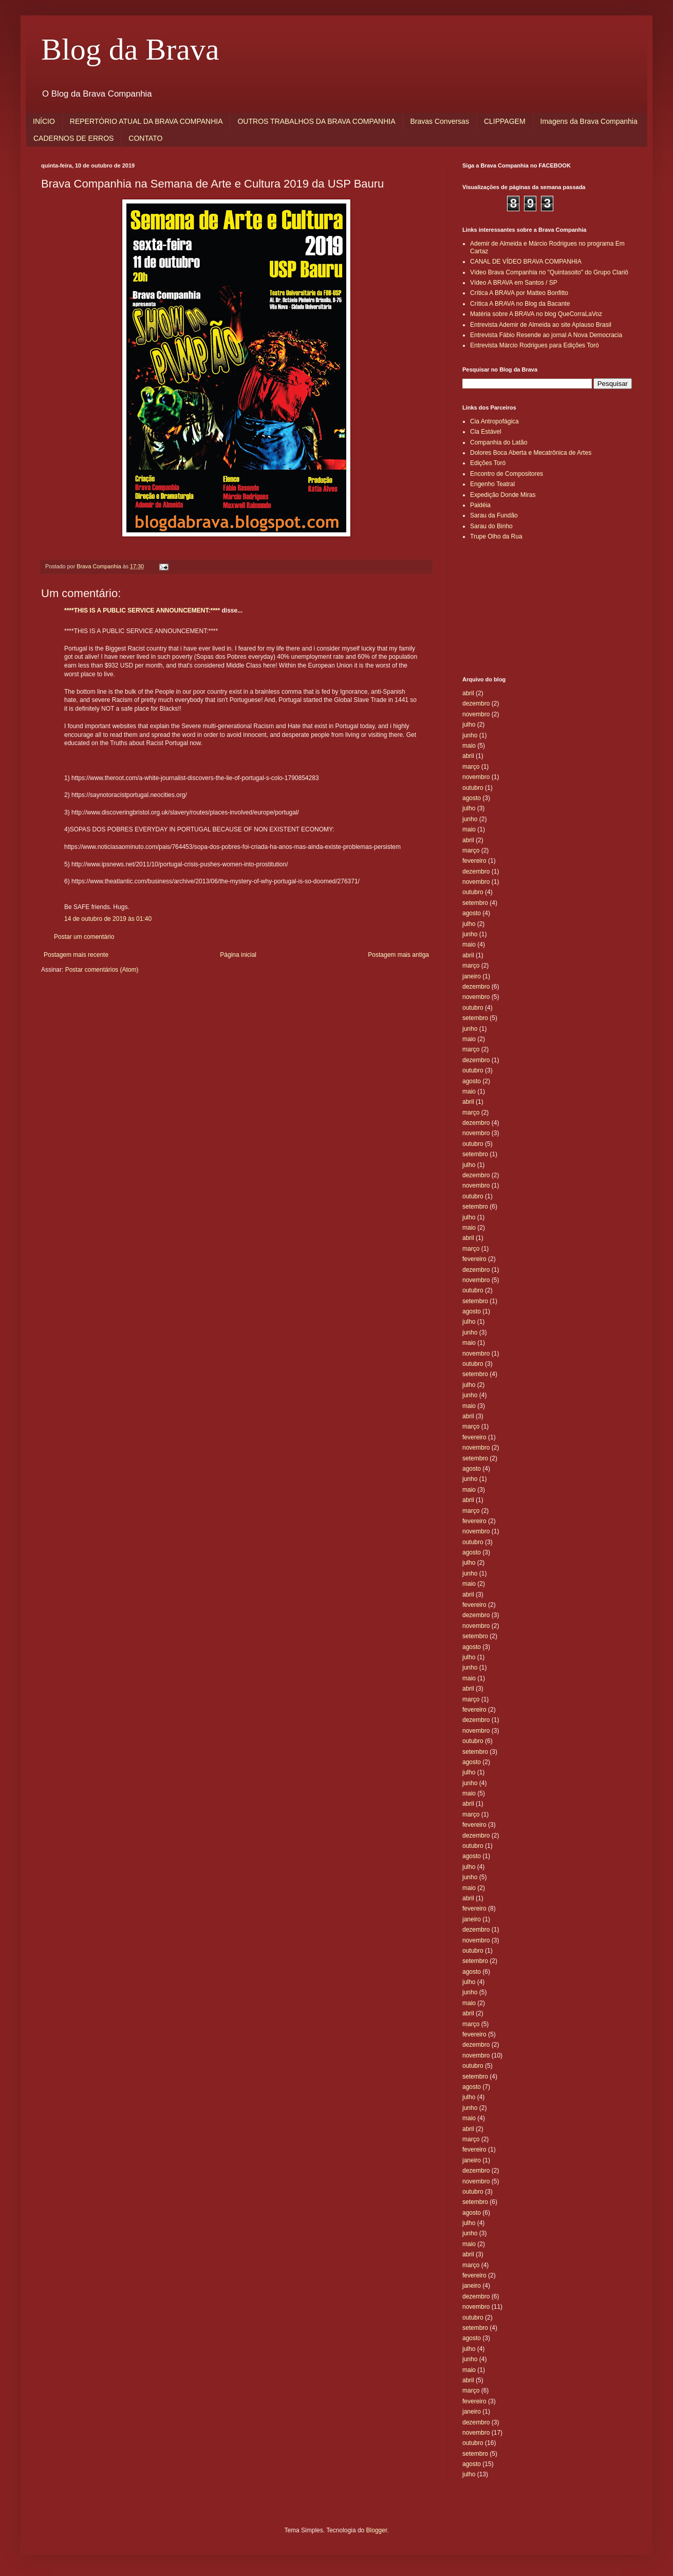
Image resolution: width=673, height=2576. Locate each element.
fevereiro (474, 860)
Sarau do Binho (491, 526)
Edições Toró (488, 463)
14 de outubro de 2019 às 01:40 (108, 918)
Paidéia (480, 505)
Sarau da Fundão (494, 515)
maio (469, 745)
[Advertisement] (508, 595)
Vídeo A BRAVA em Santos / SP (513, 282)
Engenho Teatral (492, 484)
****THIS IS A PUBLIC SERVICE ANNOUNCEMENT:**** (142, 610)
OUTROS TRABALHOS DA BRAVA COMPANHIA (316, 121)
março (470, 766)
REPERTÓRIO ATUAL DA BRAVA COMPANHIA (146, 121)
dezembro (476, 703)
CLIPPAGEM (505, 121)
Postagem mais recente (76, 954)
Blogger (376, 2530)
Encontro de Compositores (506, 473)
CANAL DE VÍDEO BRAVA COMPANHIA (526, 261)
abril (468, 693)
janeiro (471, 976)
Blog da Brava (130, 49)
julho (468, 724)
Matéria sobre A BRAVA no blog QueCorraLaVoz (536, 314)
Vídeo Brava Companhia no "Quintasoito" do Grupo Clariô (549, 272)
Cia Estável (485, 431)
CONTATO (145, 138)
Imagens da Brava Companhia (589, 121)
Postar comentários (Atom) (102, 969)
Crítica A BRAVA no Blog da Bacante (520, 303)
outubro (472, 787)
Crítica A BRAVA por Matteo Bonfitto (519, 292)
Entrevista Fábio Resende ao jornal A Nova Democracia (546, 335)
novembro (476, 714)
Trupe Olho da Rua (496, 536)
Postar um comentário (84, 936)
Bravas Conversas (439, 121)
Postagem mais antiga (398, 954)
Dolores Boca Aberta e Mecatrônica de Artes (530, 452)
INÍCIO (44, 121)
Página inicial (238, 954)
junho (469, 735)
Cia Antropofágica (494, 421)
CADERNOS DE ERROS (73, 138)
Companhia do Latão (498, 442)
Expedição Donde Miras (502, 494)
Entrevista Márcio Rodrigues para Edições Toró (534, 345)
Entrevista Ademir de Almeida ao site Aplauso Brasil (540, 324)
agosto (471, 798)
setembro (475, 902)
